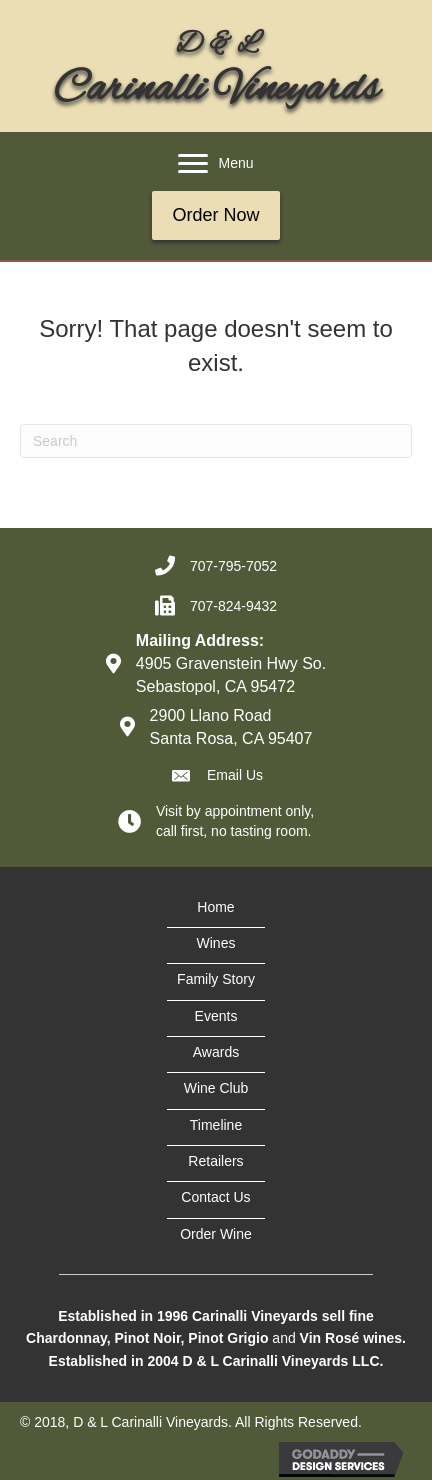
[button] (193, 164)
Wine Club (216, 1088)
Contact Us (215, 1197)
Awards (216, 1052)
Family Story (216, 979)
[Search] (216, 441)
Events (216, 1016)
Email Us (235, 775)
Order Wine (216, 1234)
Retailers (215, 1161)
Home (215, 907)
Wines (216, 943)
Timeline (216, 1125)
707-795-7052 (233, 566)
